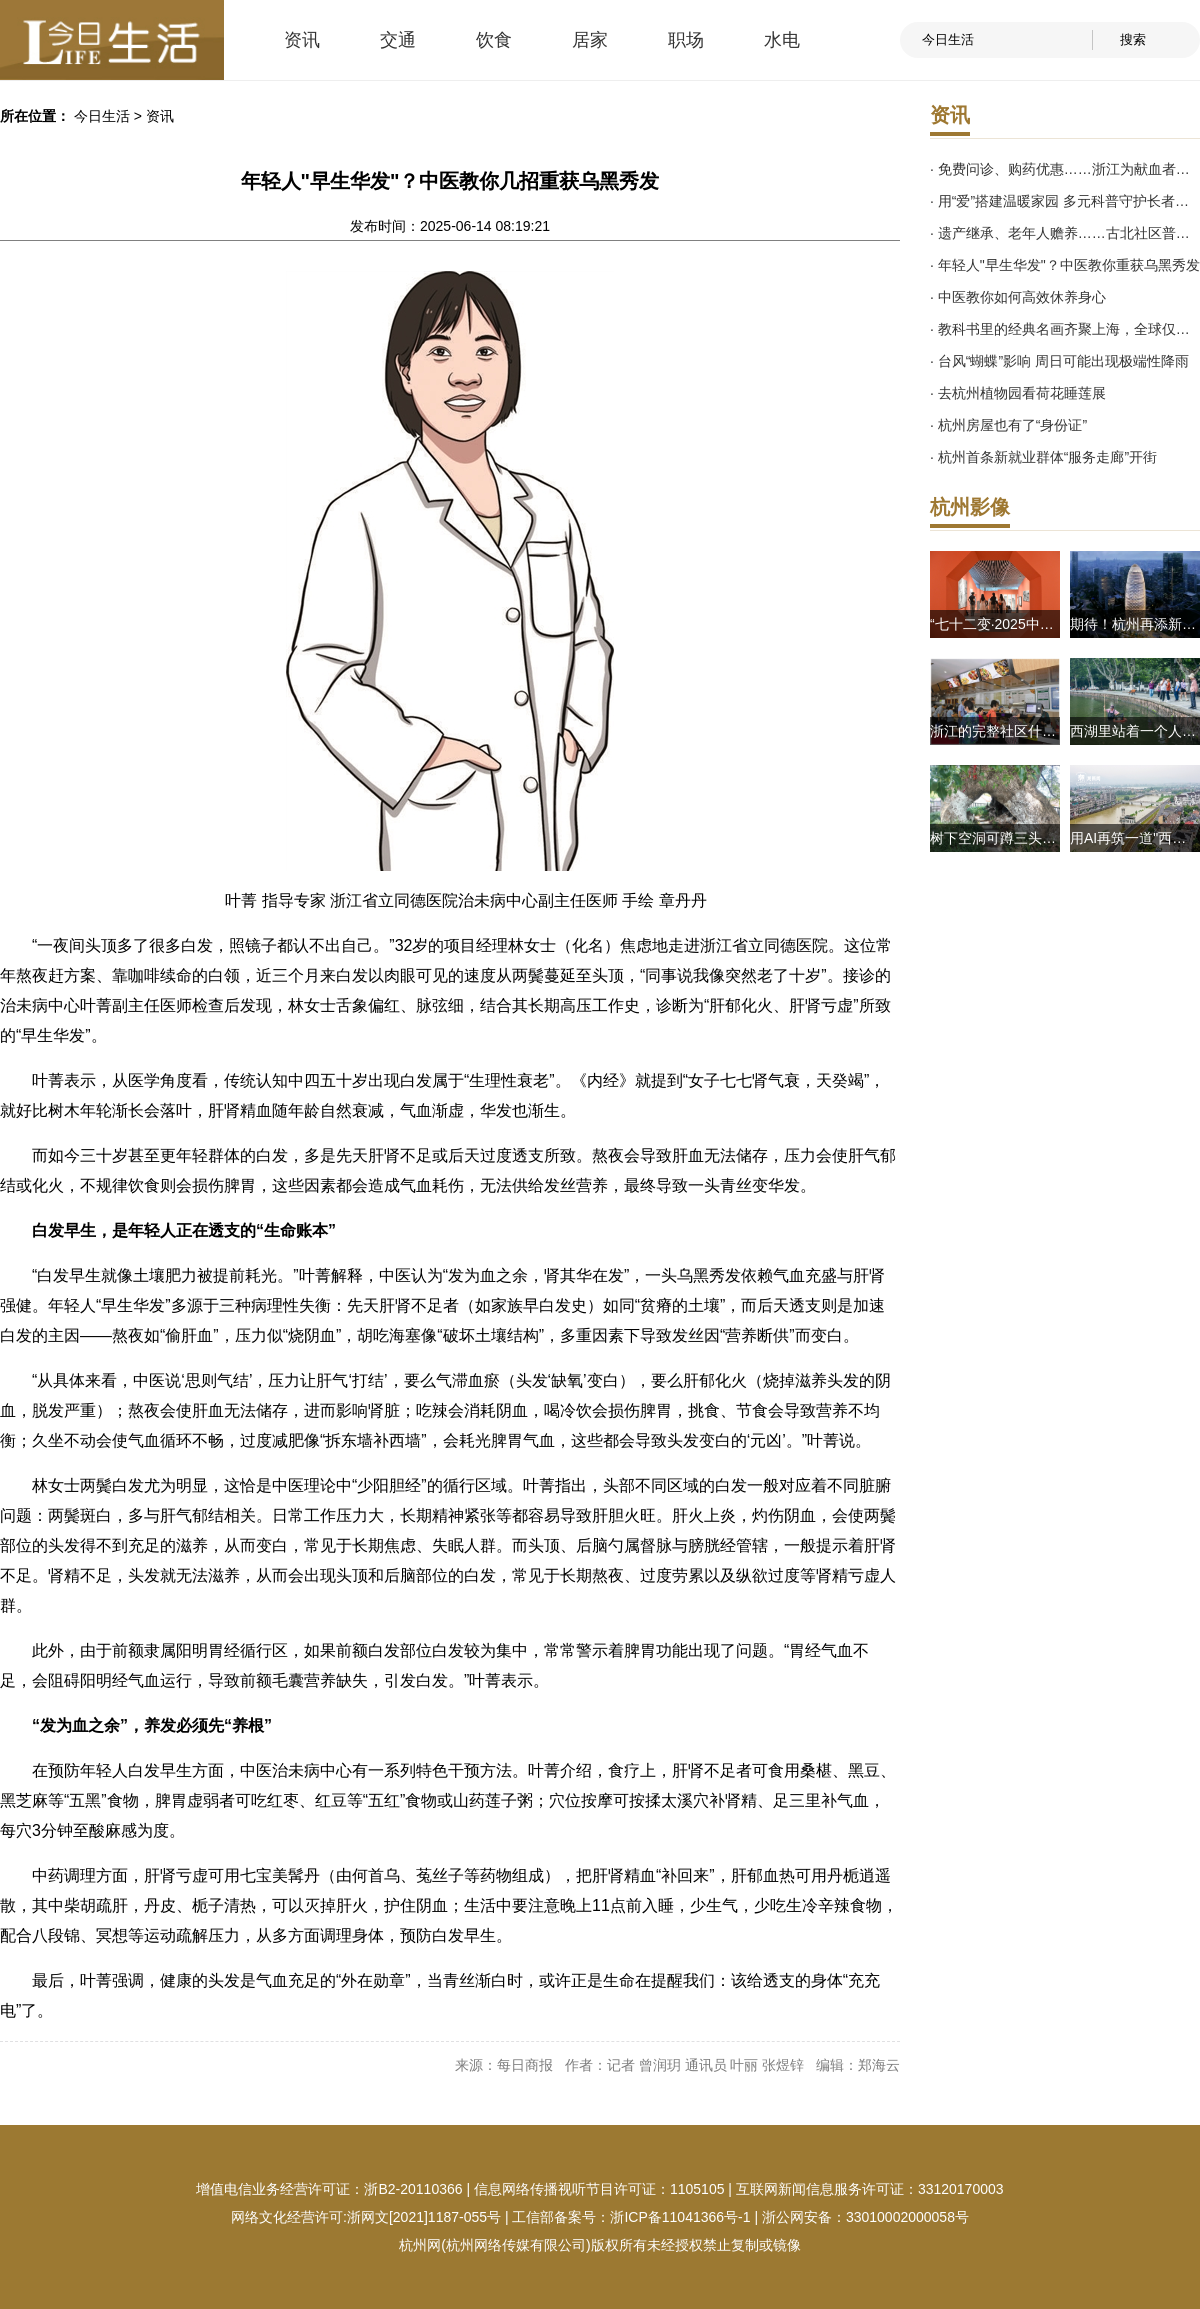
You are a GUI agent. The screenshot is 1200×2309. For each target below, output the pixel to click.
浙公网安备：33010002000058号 (865, 2217)
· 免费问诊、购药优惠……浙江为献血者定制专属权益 (1065, 169)
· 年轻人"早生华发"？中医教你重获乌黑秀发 (1065, 265)
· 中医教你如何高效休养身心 (1018, 297)
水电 (782, 40)
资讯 (302, 40)
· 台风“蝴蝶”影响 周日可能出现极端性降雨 (1059, 361)
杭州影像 (970, 507)
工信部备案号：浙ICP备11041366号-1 (631, 2217)
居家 (590, 40)
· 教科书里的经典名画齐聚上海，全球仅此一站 (1065, 329)
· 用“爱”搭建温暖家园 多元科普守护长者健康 (1065, 201)
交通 (398, 40)
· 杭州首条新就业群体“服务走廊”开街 (1043, 457)
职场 (686, 40)
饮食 (494, 40)
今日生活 (102, 116)
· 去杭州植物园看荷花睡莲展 (1018, 393)
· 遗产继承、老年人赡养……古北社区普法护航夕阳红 (1065, 233)
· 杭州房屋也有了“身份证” (1008, 425)
